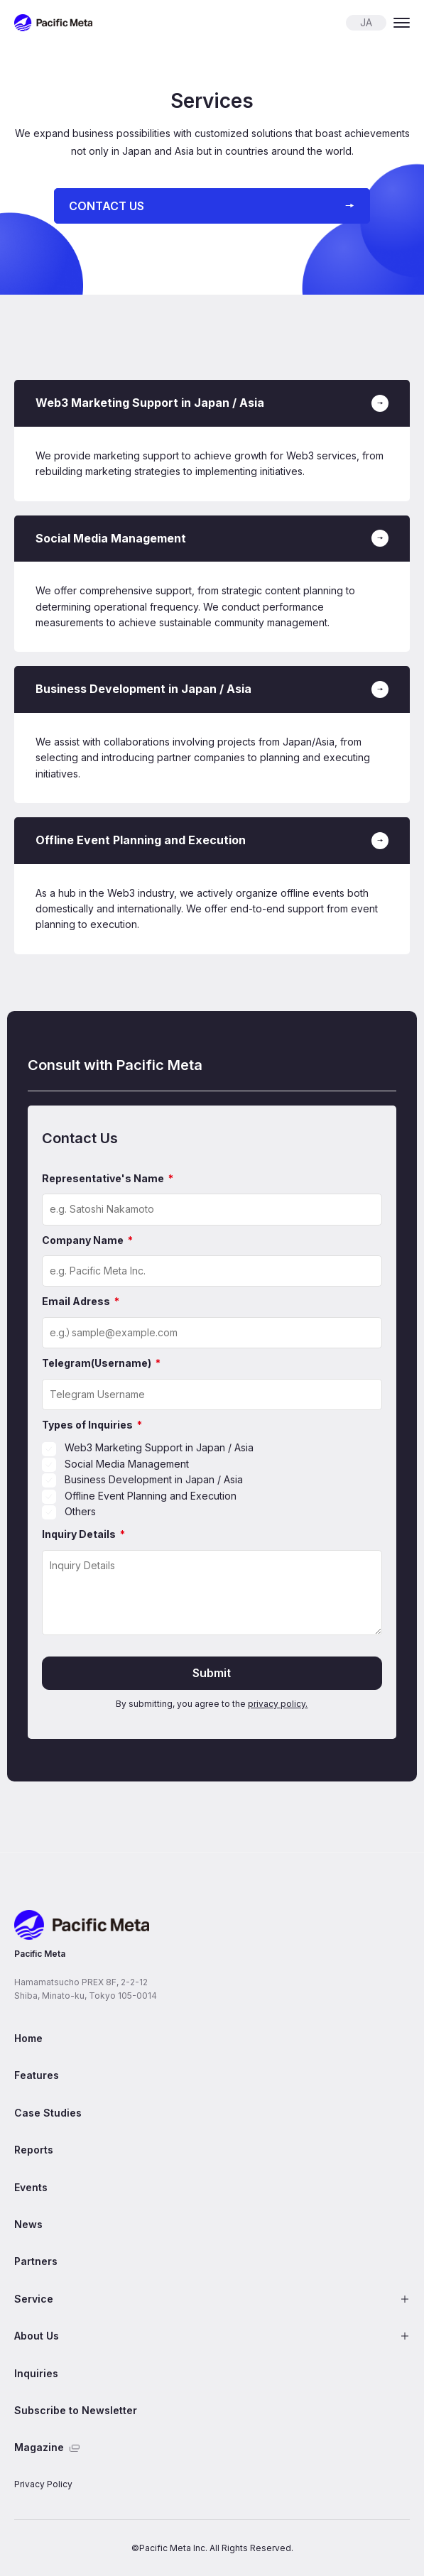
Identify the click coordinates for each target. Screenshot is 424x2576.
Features (36, 2075)
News (28, 2224)
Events (31, 2187)
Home (28, 2038)
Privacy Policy (43, 2484)
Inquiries (36, 2373)
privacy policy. (278, 1703)
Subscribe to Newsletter (75, 2410)
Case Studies (48, 2113)
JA (366, 22)
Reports (33, 2150)
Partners (36, 2261)
